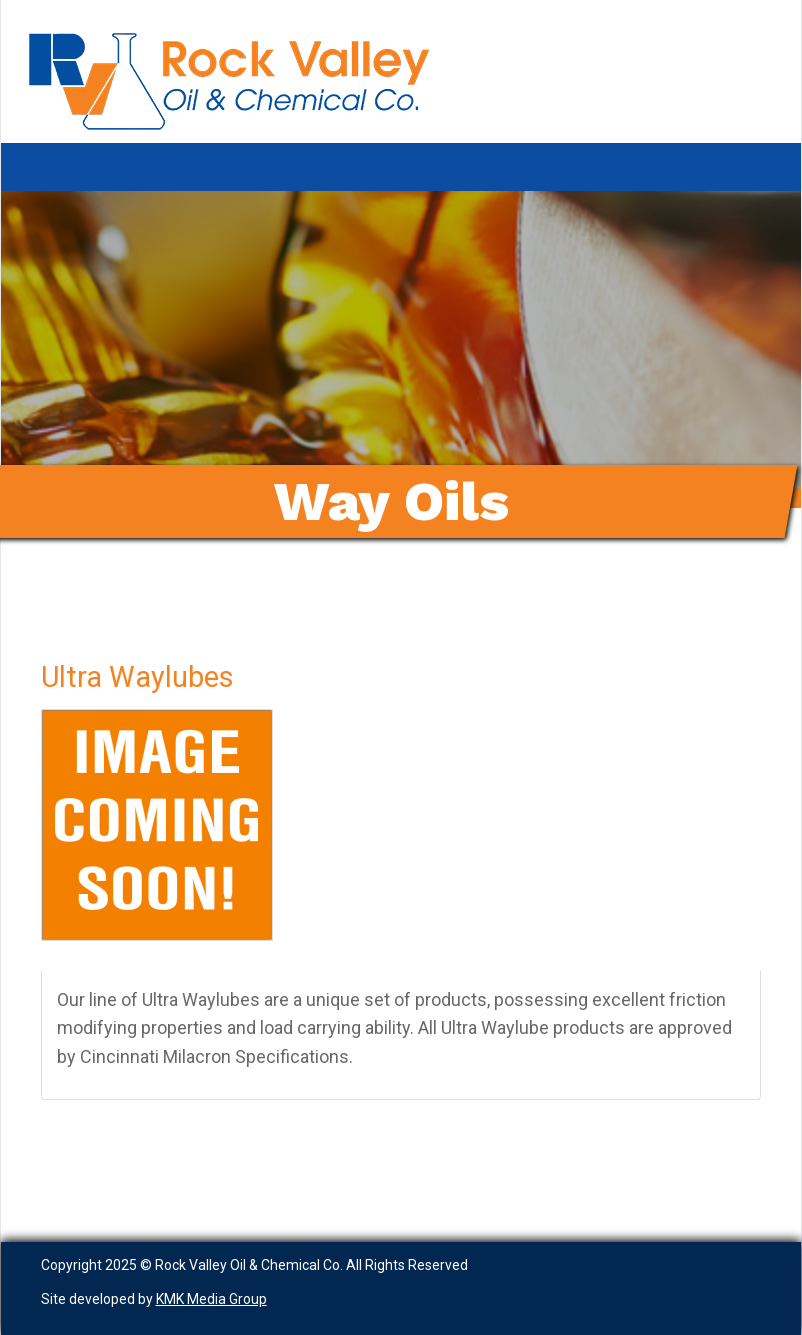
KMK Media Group (211, 1299)
